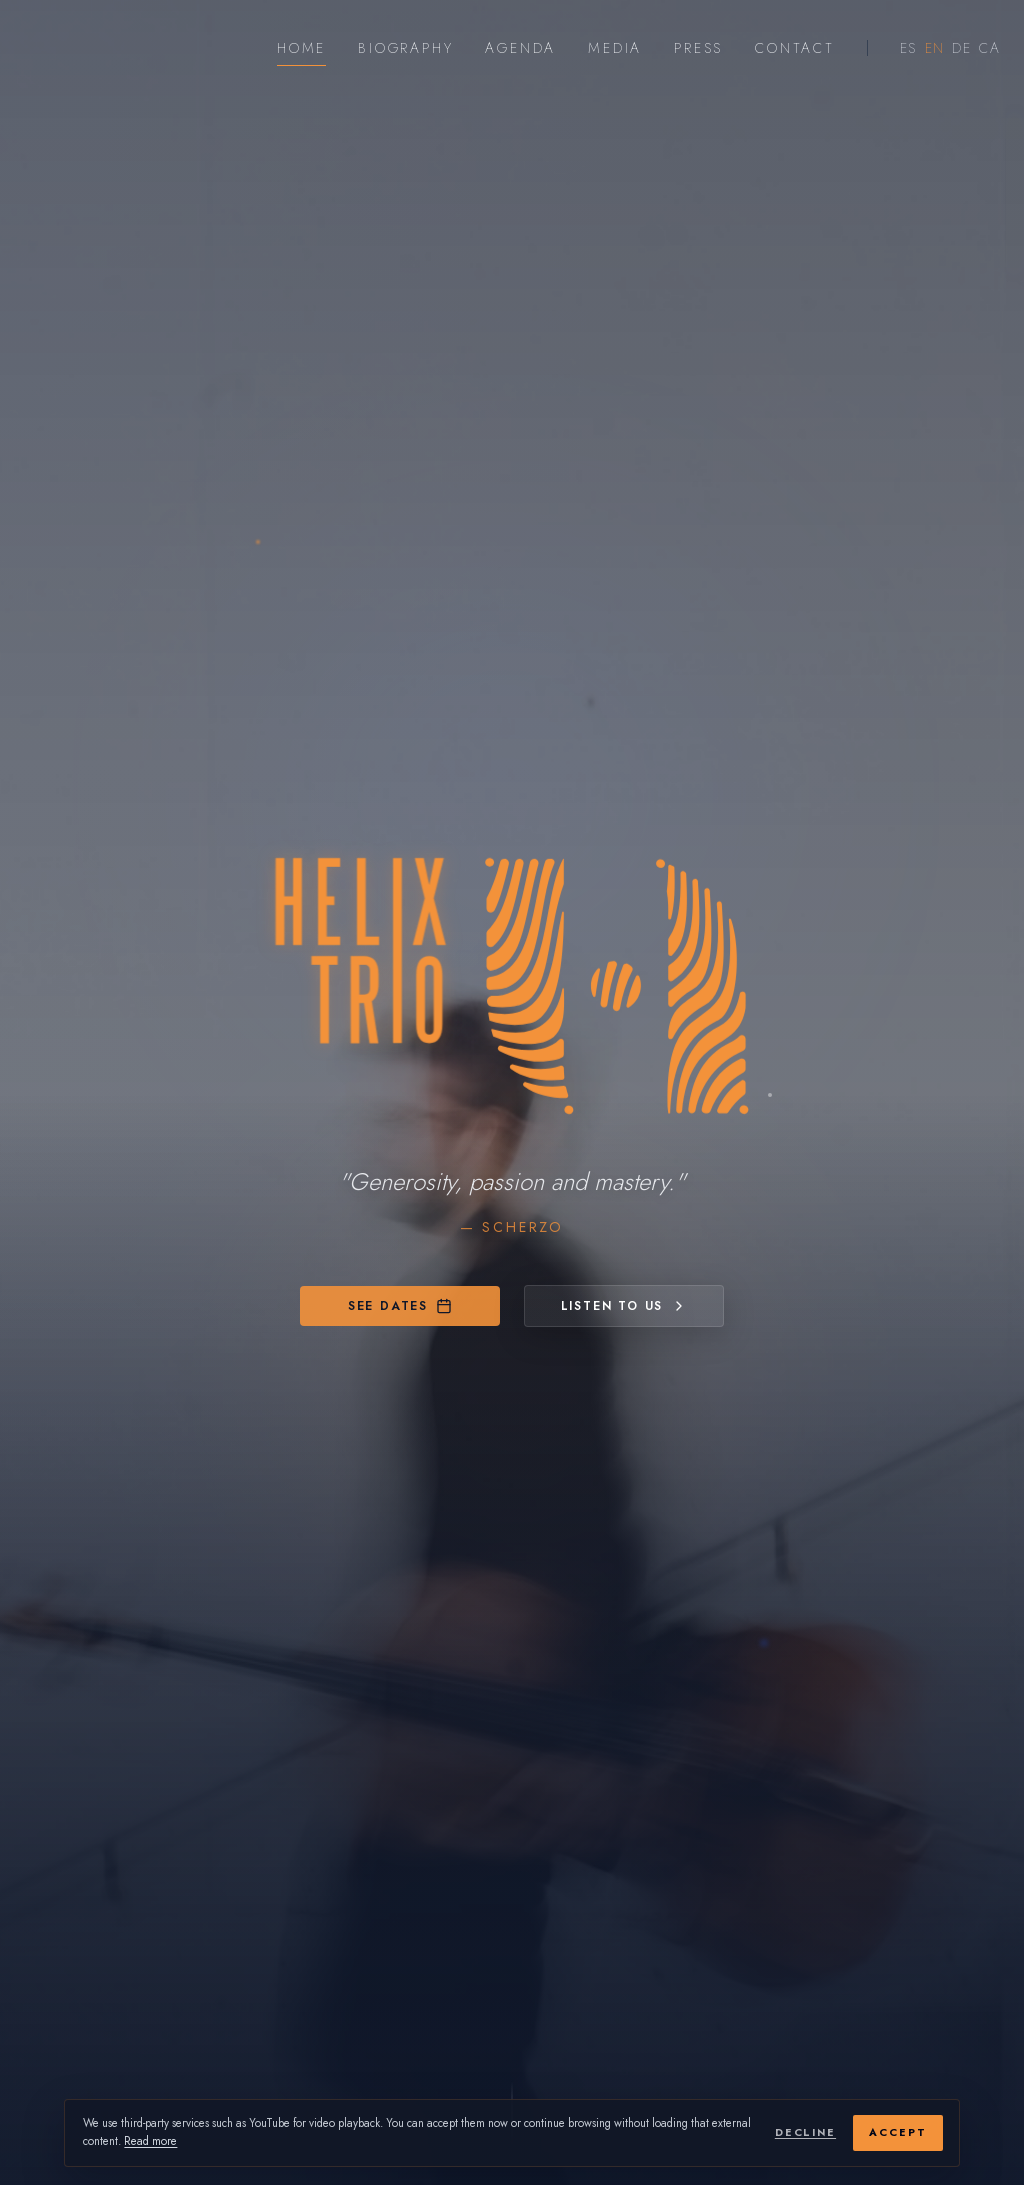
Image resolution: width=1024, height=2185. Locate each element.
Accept (897, 2132)
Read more (150, 2141)
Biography (405, 48)
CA (989, 48)
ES (908, 48)
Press (698, 48)
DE (961, 48)
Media (615, 48)
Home (301, 48)
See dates (400, 1306)
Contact (795, 48)
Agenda (520, 48)
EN (935, 48)
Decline (805, 2132)
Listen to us (624, 1306)
